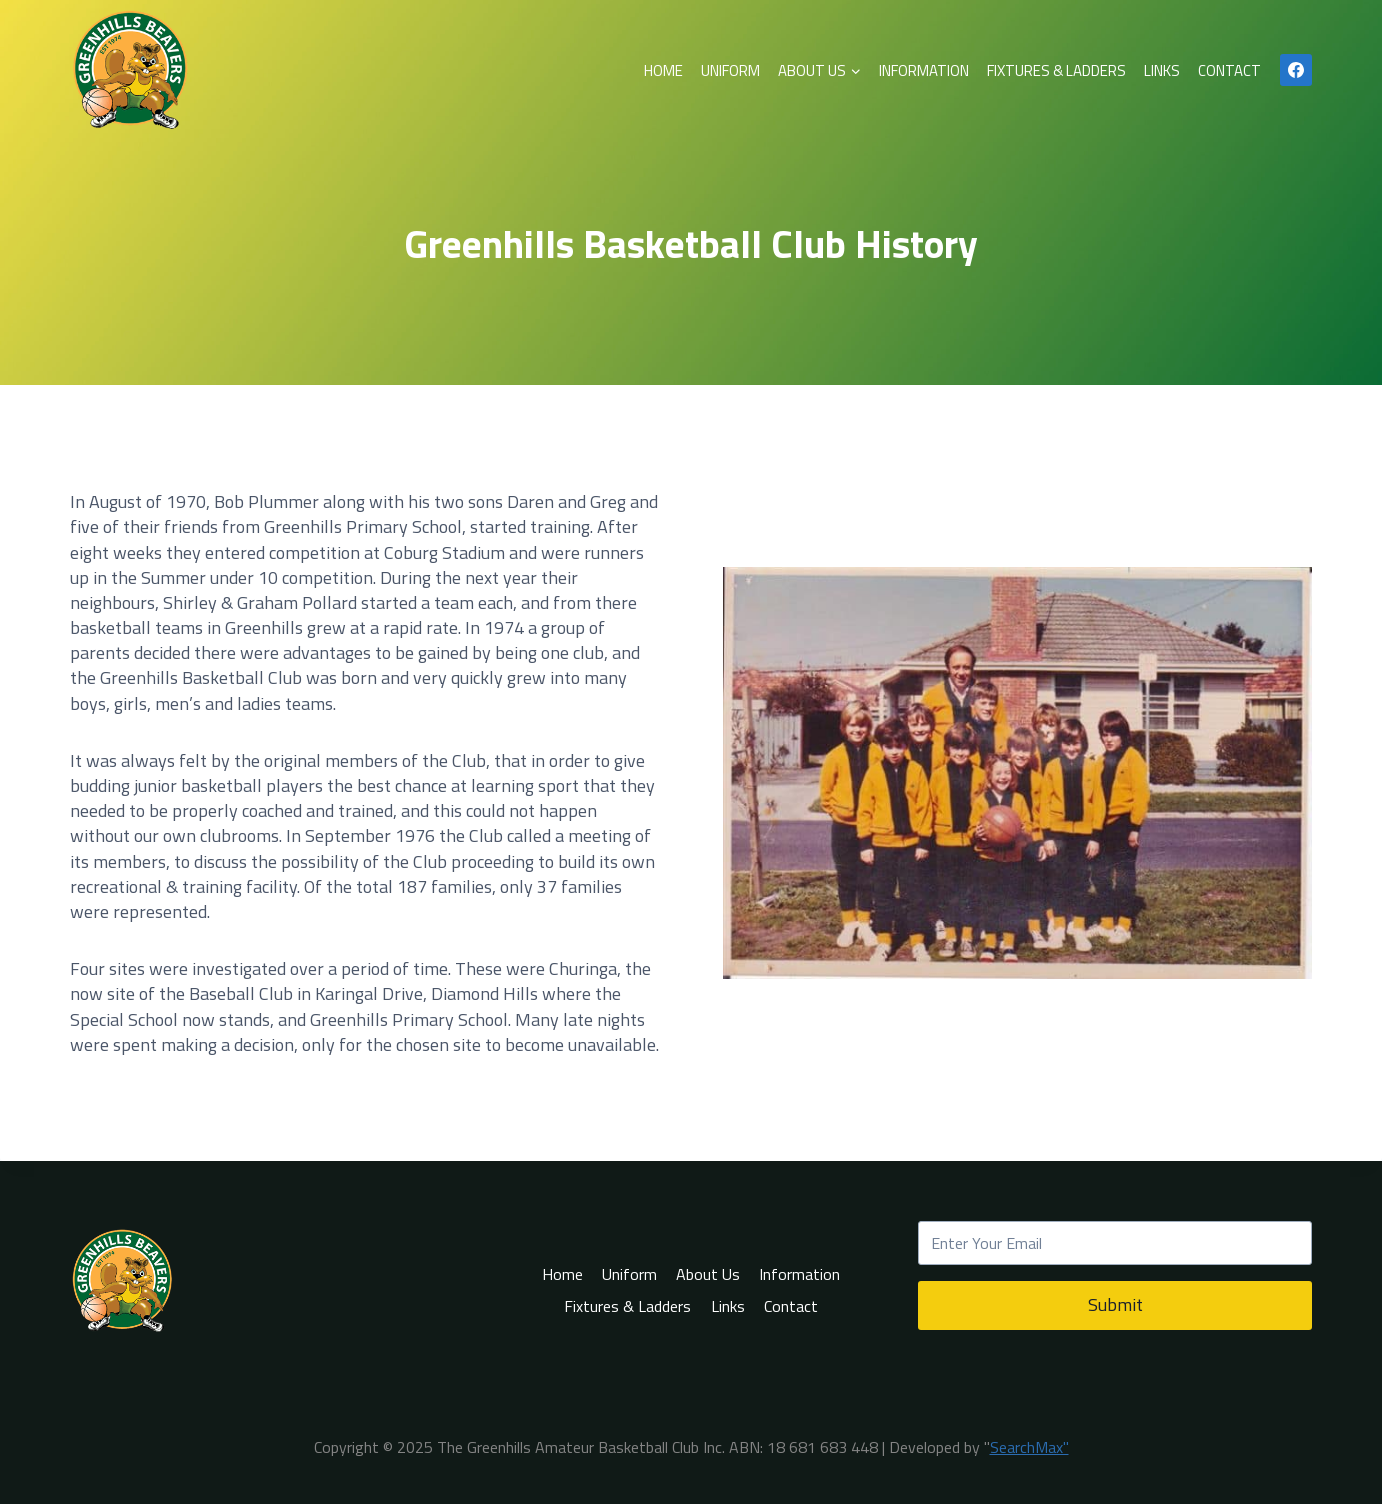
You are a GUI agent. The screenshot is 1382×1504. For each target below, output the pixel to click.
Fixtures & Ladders (1056, 70)
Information (924, 70)
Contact (1229, 70)
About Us (708, 1274)
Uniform (730, 70)
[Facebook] (1296, 70)
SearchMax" (1029, 1447)
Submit (1115, 1304)
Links (1162, 70)
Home (663, 70)
